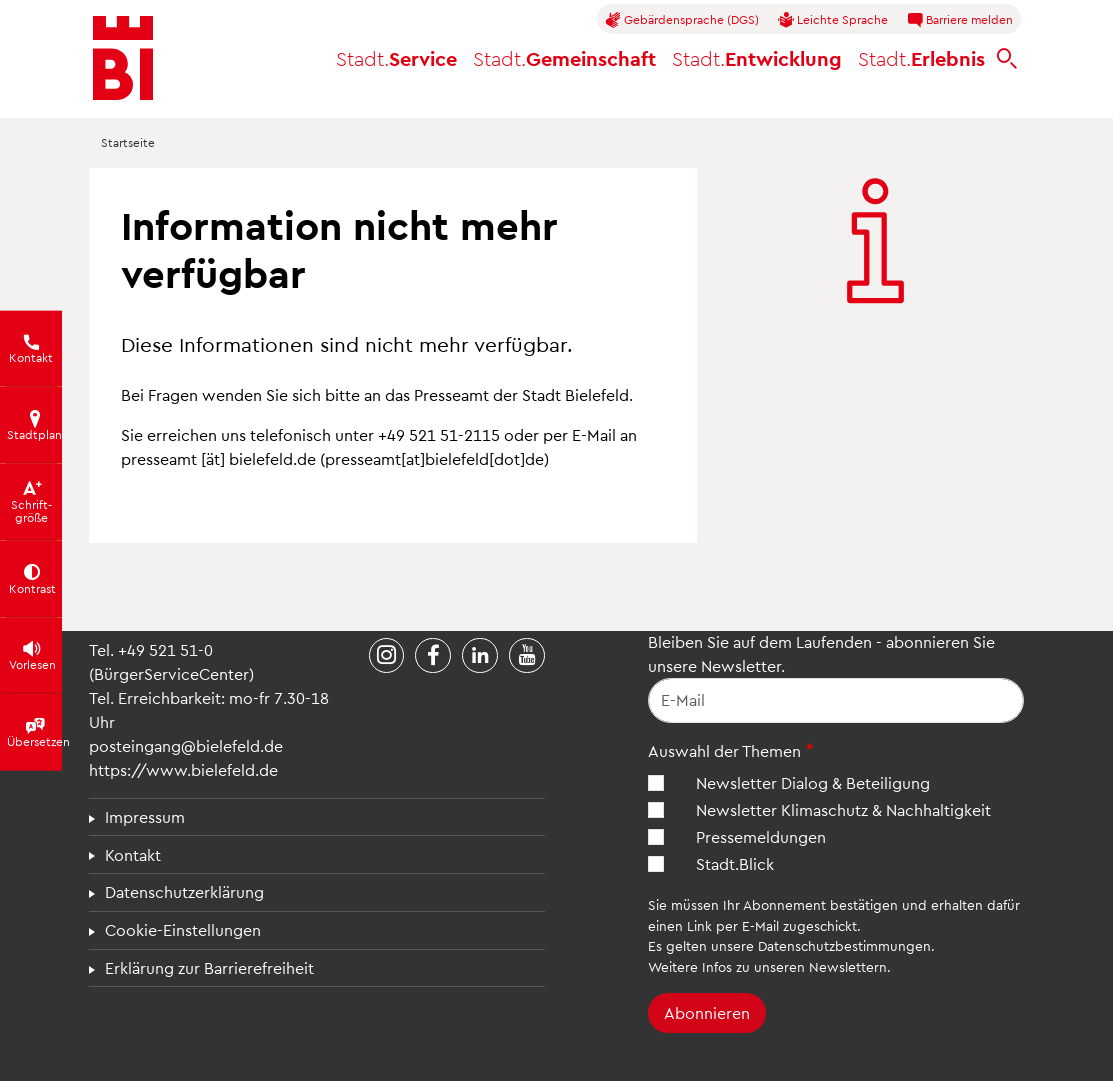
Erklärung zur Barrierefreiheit (209, 967)
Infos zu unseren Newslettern (794, 966)
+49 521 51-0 (165, 649)
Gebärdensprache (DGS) (682, 20)
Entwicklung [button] (757, 58)
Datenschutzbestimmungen (844, 945)
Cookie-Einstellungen (183, 929)
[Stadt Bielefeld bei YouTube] (527, 656)
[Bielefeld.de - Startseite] (123, 58)
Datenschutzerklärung (184, 891)
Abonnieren (707, 1012)
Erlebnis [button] (921, 58)
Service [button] (396, 58)
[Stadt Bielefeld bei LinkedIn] (480, 656)
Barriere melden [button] (960, 20)
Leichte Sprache (833, 20)
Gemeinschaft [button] (564, 58)
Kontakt (133, 854)
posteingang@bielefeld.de (186, 745)
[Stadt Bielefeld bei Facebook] (433, 656)
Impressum (145, 816)
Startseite (128, 142)
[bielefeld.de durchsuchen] (1007, 58)
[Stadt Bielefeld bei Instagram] (387, 656)
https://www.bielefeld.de (183, 769)
